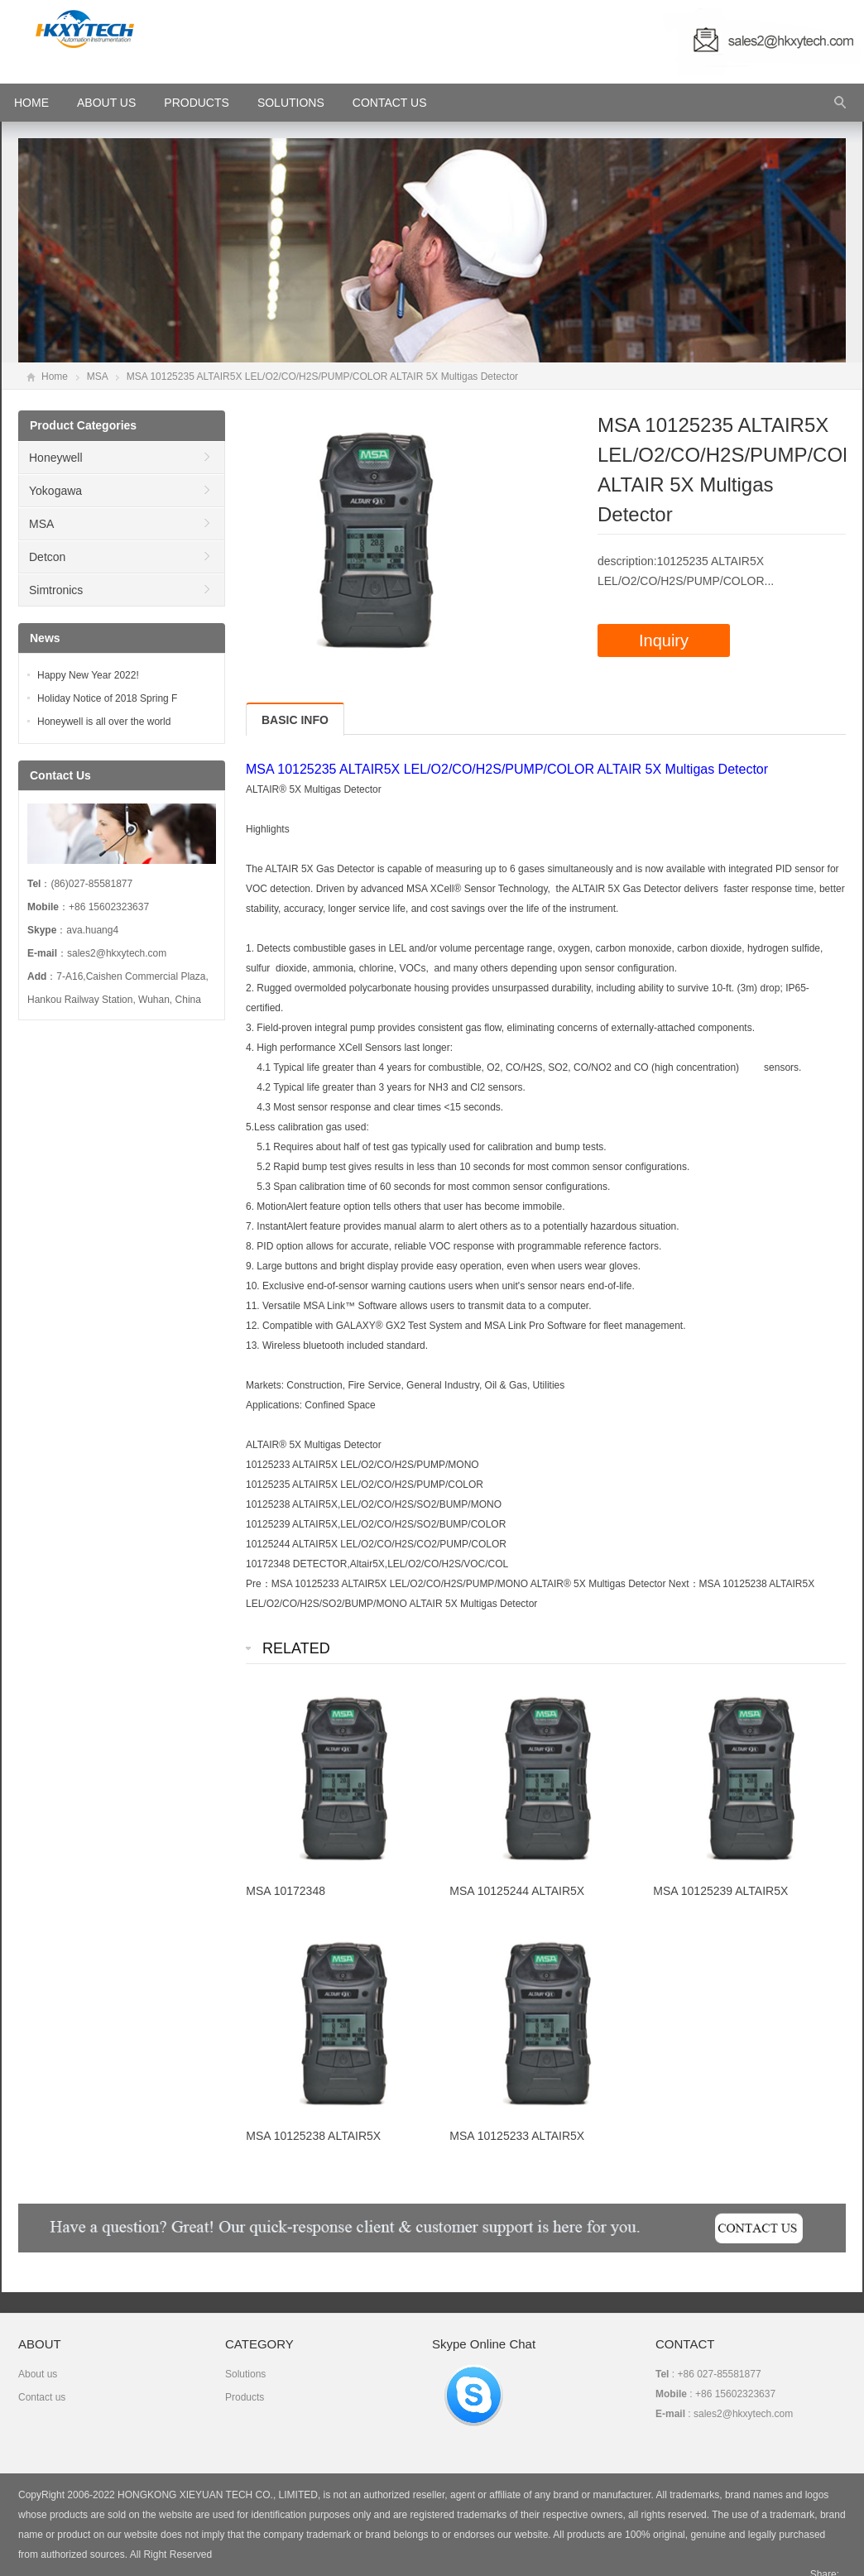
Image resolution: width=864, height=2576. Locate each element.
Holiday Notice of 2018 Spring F (107, 698)
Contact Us (390, 102)
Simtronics (56, 590)
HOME (31, 102)
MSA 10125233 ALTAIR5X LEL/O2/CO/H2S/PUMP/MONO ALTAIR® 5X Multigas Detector (468, 1584)
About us (37, 2374)
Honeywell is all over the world (103, 721)
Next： (684, 1584)
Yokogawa (55, 490)
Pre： (258, 1584)
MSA (97, 376)
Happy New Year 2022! (88, 675)
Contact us (41, 2397)
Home (54, 376)
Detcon (47, 557)
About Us (106, 102)
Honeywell (56, 457)
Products (196, 102)
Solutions (290, 102)
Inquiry (664, 640)
